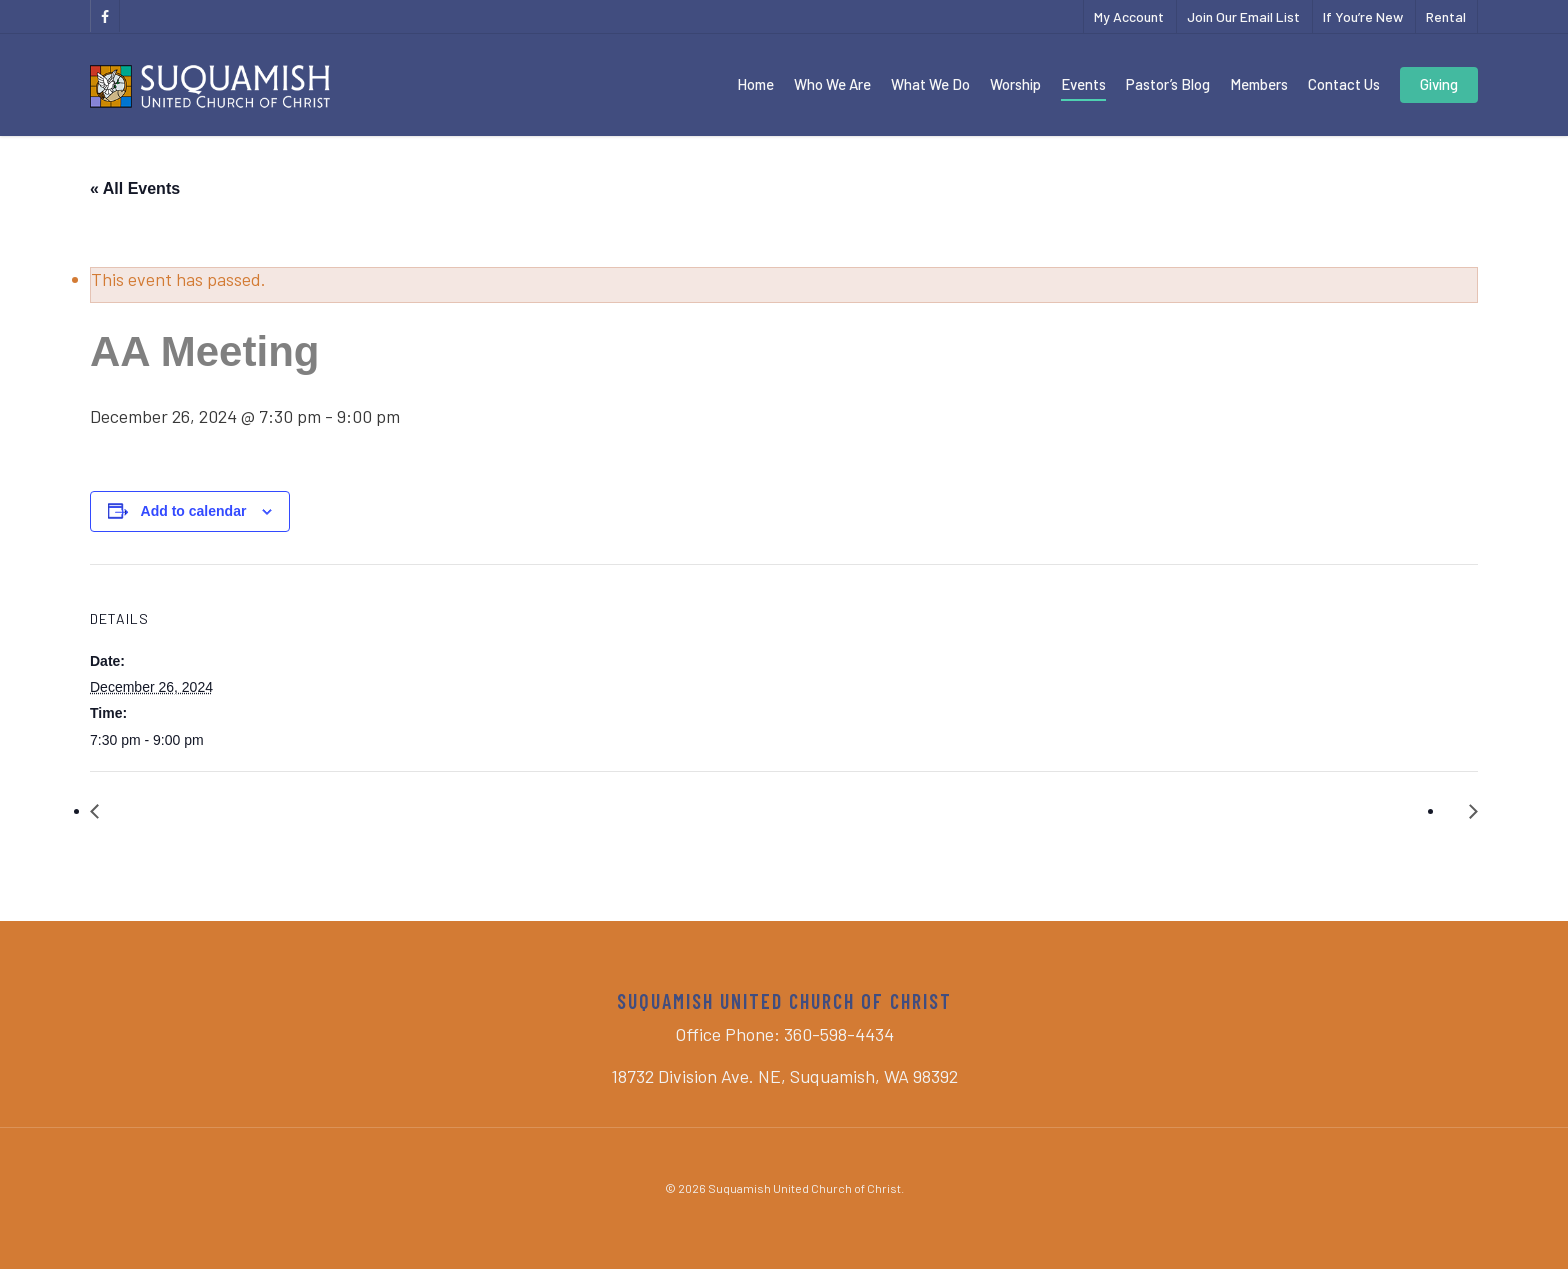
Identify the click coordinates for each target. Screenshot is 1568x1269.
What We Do (930, 84)
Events (1083, 84)
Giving (1439, 84)
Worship (1015, 84)
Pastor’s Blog (1168, 84)
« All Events (135, 188)
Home (755, 84)
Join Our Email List (1243, 16)
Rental (1446, 16)
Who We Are (832, 84)
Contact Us (1344, 84)
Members (1259, 84)
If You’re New (1363, 16)
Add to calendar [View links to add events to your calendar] (194, 511)
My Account (1129, 16)
